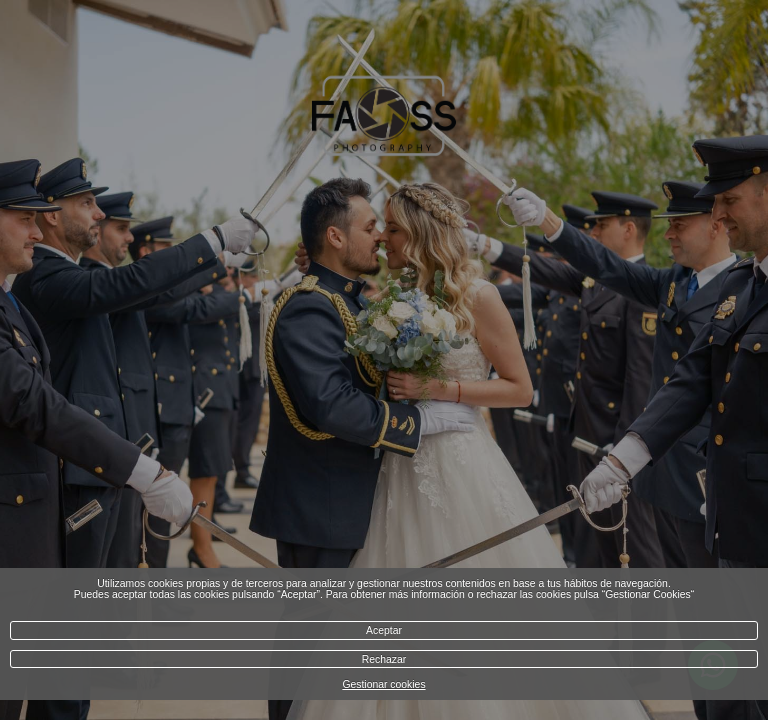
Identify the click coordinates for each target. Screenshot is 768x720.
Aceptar (384, 630)
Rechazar (384, 659)
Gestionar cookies (383, 684)
